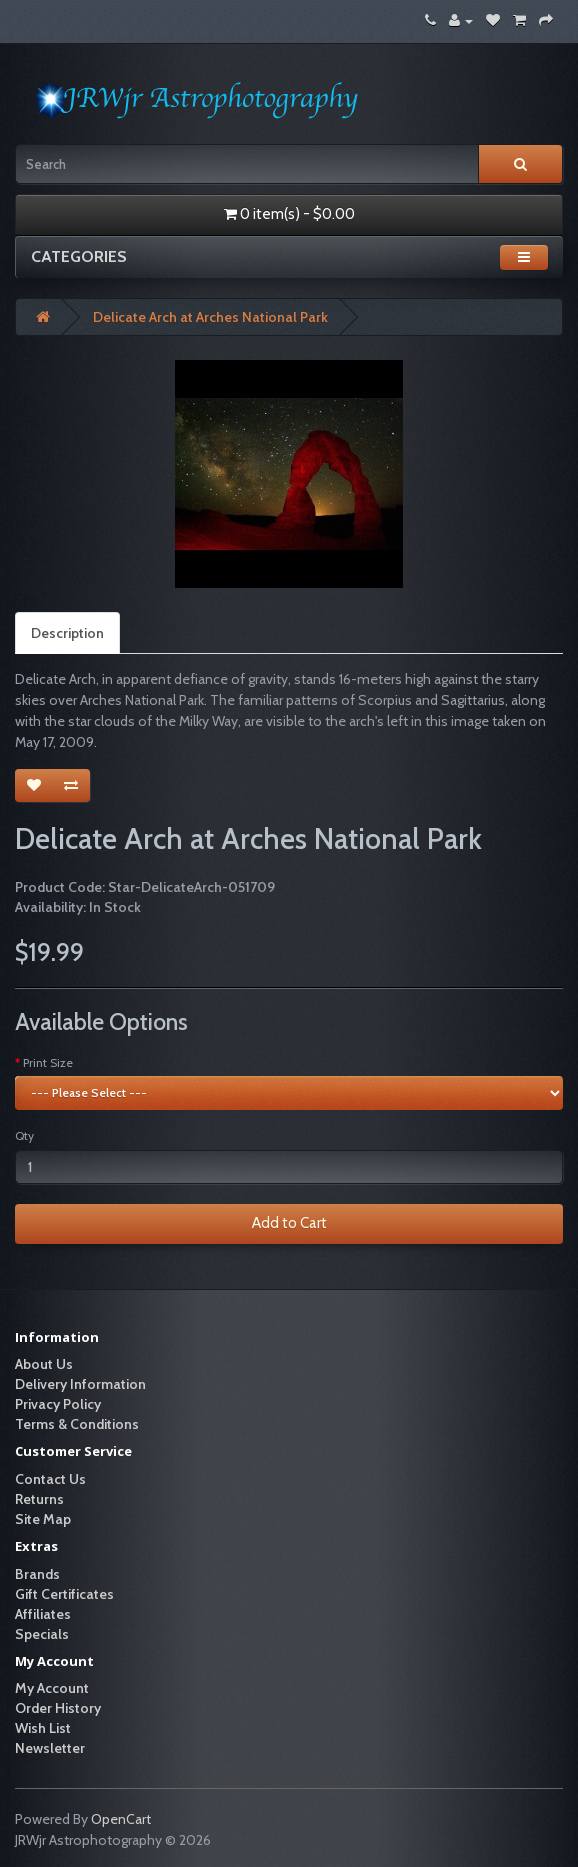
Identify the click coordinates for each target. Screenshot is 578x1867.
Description (67, 633)
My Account (52, 1688)
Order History (58, 1708)
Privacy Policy (58, 1404)
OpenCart (121, 1819)
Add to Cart (289, 1223)
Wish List (43, 1728)
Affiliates (43, 1614)
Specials (42, 1634)
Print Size (48, 1062)
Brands (37, 1574)
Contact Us (50, 1479)
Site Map (43, 1519)
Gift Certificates (64, 1594)
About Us (44, 1364)
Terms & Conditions (77, 1424)
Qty (24, 1135)
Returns (39, 1499)
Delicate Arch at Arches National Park (210, 317)
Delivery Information (80, 1384)
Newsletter (50, 1748)
